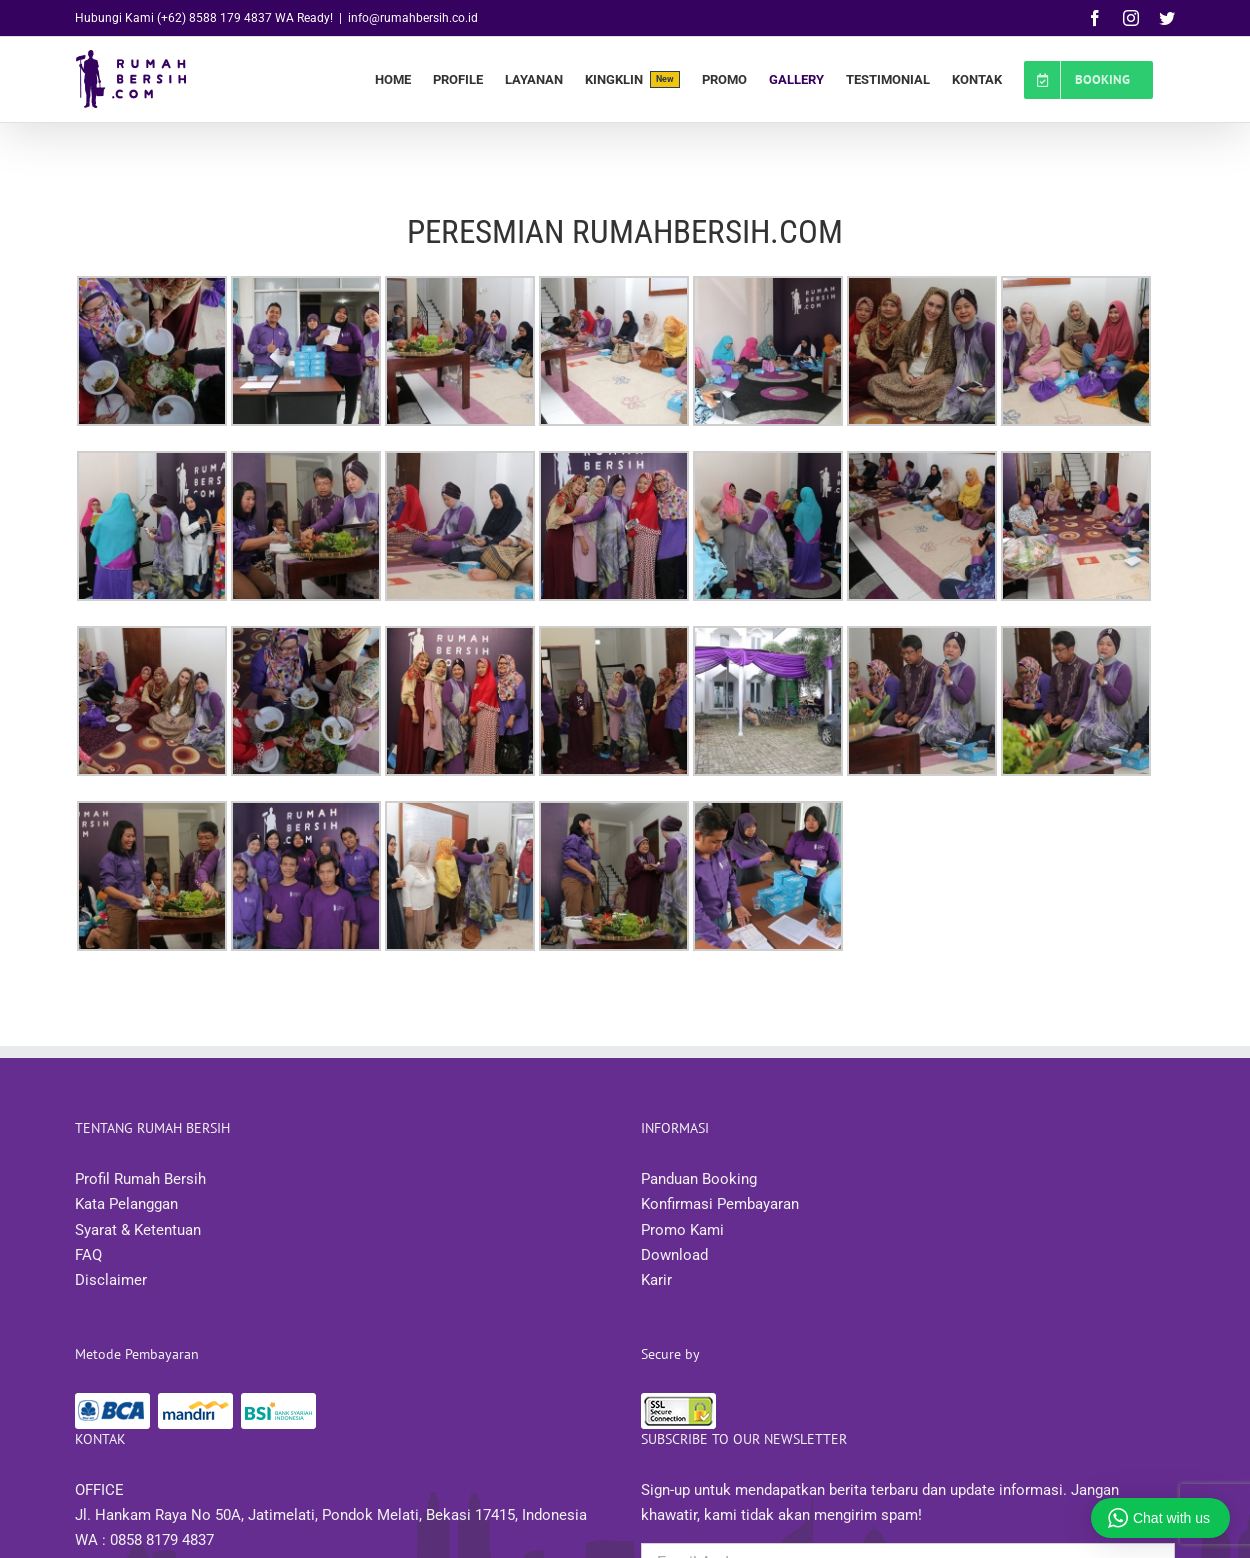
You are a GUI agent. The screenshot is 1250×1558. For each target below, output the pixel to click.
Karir (656, 1280)
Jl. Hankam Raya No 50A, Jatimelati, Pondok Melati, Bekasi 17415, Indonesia (331, 1515)
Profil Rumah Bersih (140, 1179)
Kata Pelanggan (126, 1204)
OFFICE (99, 1490)
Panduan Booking (699, 1179)
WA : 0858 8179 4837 (144, 1540)
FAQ (88, 1255)
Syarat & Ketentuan (138, 1230)
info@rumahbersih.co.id (413, 18)
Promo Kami (682, 1230)
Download (674, 1255)
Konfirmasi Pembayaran (720, 1204)
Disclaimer (111, 1280)
